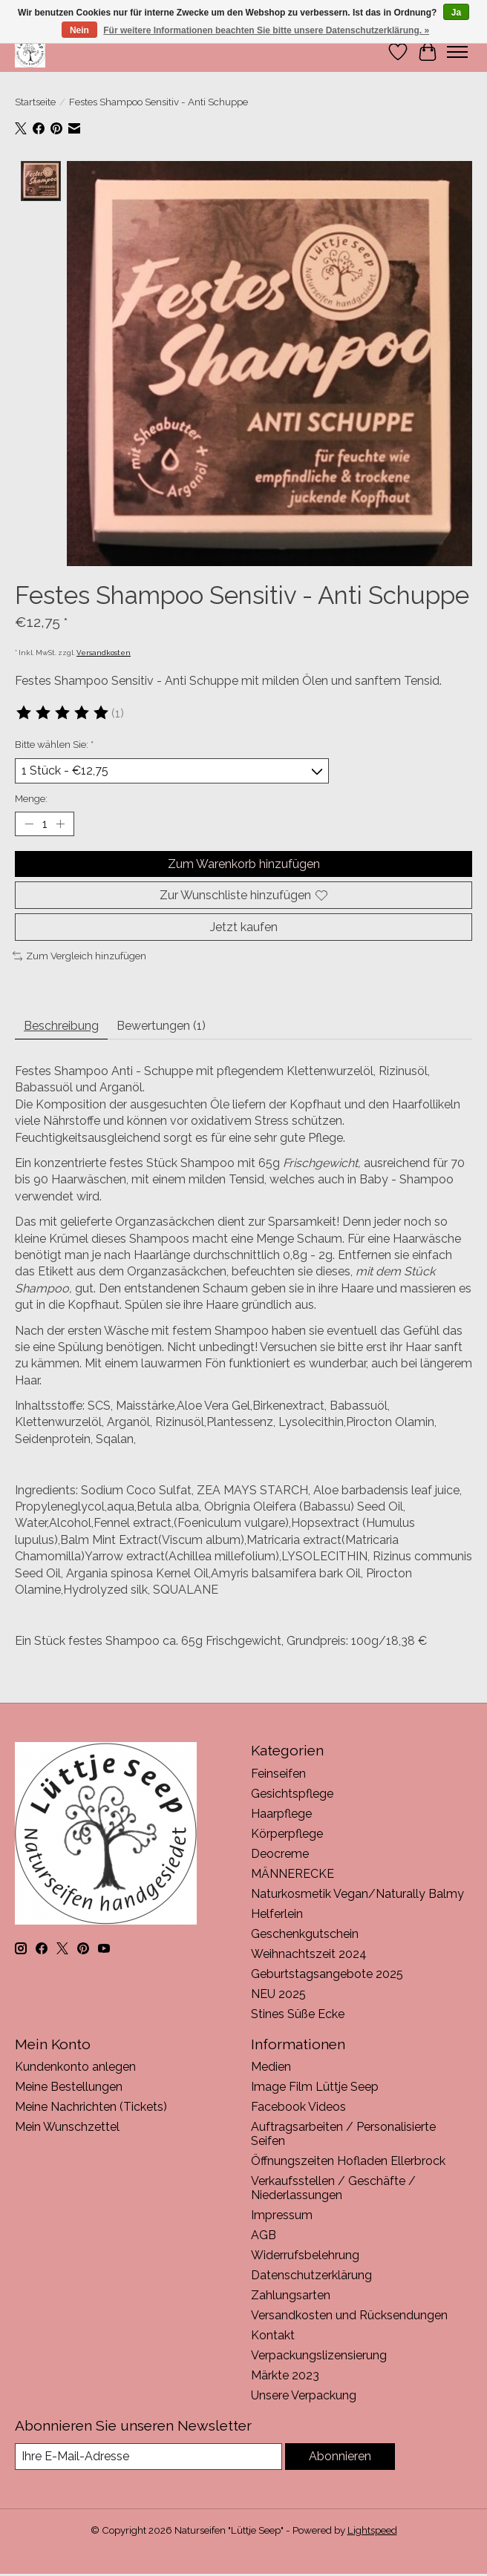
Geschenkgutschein (305, 1933)
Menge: (31, 798)
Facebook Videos (298, 2107)
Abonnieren (340, 2456)
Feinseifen (278, 1773)
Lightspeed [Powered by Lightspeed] (372, 2529)
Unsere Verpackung (303, 2395)
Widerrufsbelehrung (305, 2255)
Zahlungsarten (290, 2295)
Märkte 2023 (285, 2375)
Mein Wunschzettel (67, 2127)
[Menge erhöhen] (60, 823)
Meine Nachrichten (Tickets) (91, 2107)
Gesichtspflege (292, 1793)
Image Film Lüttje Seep (315, 2087)
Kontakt (273, 2335)
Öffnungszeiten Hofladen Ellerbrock (348, 2161)
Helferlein (277, 1913)
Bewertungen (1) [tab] (161, 1026)
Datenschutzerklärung (311, 2275)
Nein (79, 30)
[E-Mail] (148, 2456)
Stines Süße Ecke (297, 2013)
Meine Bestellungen (68, 2087)
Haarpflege (281, 1813)
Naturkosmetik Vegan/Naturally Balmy (357, 1893)
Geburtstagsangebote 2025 (327, 1973)
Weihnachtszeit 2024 (309, 1953)
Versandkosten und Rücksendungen (349, 2315)
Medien (271, 2067)
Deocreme (280, 1853)
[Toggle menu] (457, 52)
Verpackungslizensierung (319, 2355)
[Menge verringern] (29, 823)
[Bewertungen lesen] (63, 713)
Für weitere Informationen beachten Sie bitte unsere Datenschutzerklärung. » (266, 30)
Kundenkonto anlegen (75, 2067)
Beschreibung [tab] (61, 1026)
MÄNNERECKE (292, 1873)
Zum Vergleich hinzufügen (79, 956)
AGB (263, 2235)
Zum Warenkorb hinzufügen (244, 863)
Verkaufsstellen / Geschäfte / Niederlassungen (333, 2188)
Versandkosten (103, 652)
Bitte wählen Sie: (54, 744)
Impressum (282, 2215)
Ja (456, 12)
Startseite (35, 102)
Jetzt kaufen (244, 927)
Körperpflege (287, 1833)
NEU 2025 (278, 1993)
